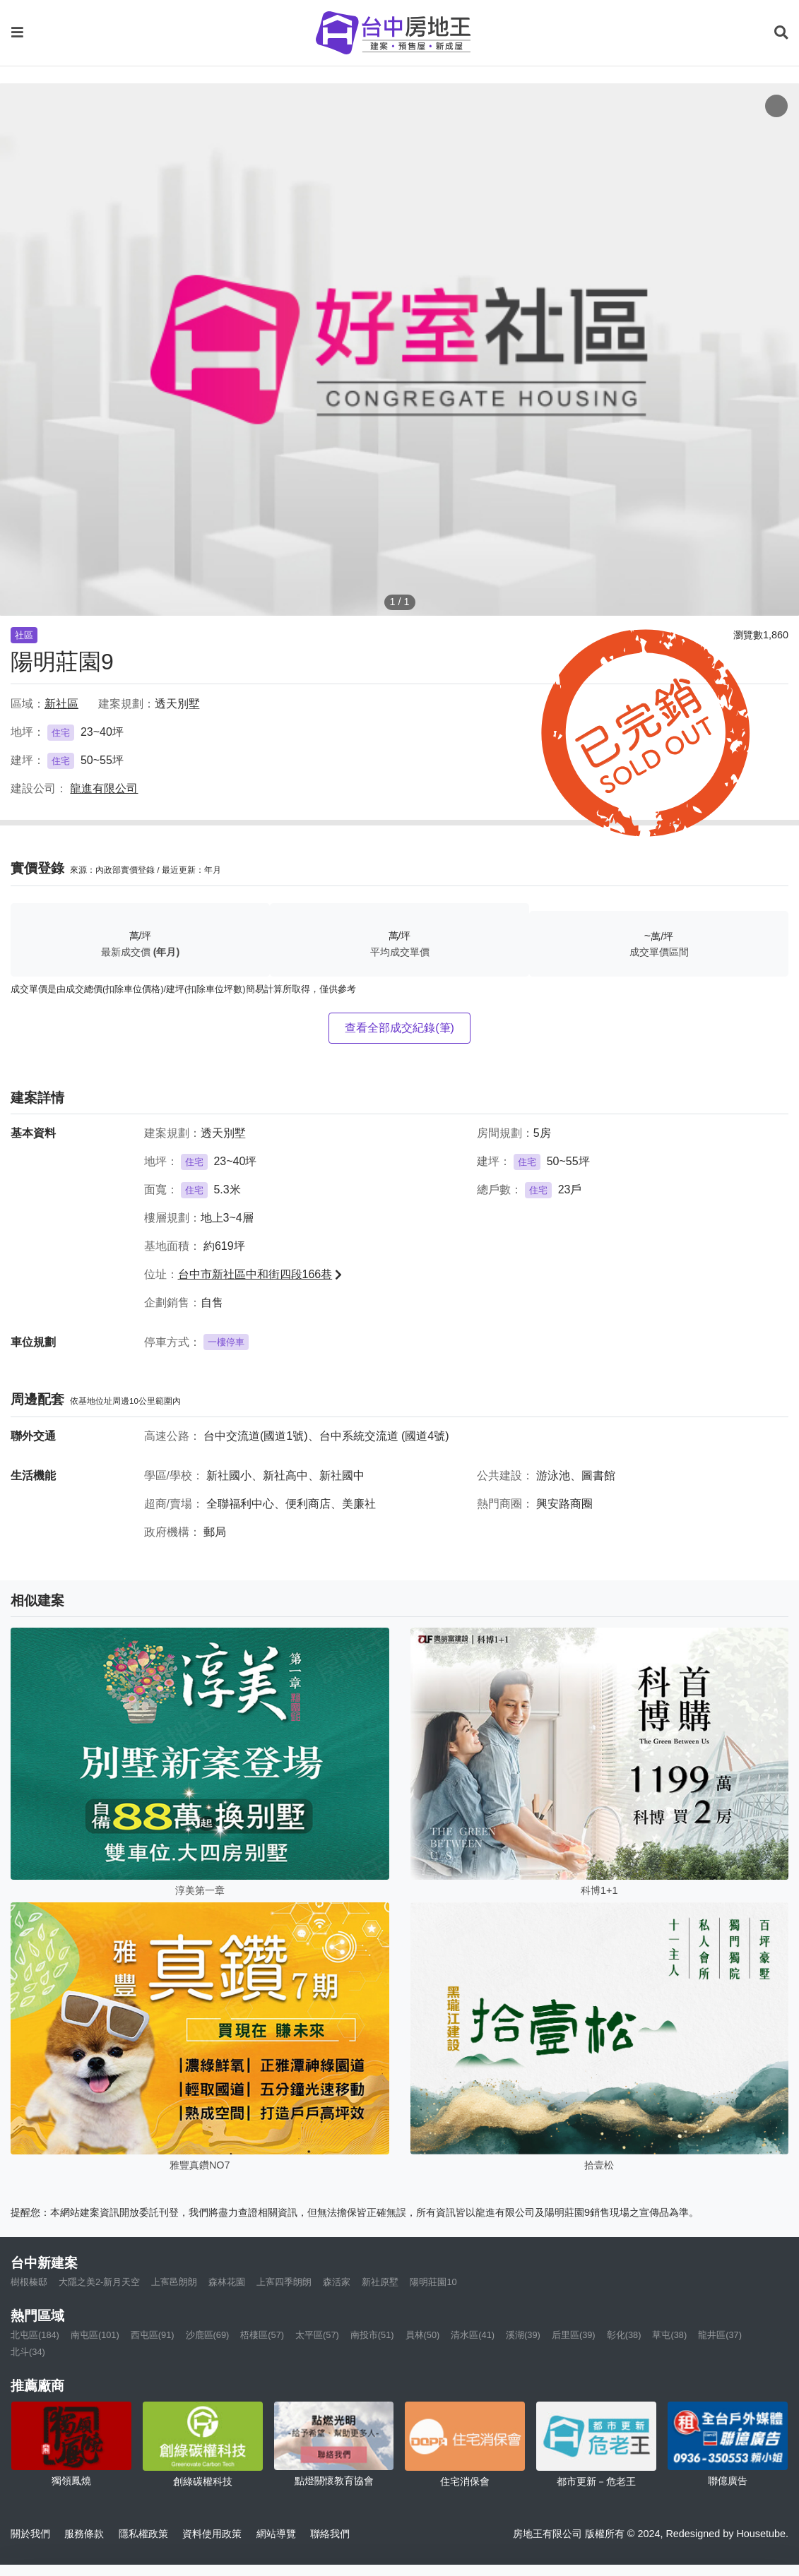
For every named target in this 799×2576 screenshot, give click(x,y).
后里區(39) (574, 2335)
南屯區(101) (95, 2335)
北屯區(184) (35, 2335)
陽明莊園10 (433, 2282)
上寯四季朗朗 (284, 2282)
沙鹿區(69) (208, 2335)
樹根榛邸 (29, 2282)
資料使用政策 (212, 2533)
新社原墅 (380, 2282)
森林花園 (226, 2282)
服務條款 (84, 2533)
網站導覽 (276, 2533)
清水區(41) (473, 2335)
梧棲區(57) (262, 2335)
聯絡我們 (330, 2533)
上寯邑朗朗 (174, 2282)
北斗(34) (28, 2352)
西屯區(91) (152, 2335)
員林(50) (423, 2335)
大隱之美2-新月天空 (99, 2282)
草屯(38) (669, 2335)
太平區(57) (317, 2335)
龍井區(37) (720, 2335)
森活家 (336, 2282)
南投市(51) (372, 2335)
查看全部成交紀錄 (399, 1028)
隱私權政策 (143, 2533)
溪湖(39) (523, 2335)
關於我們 (30, 2533)
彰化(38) (624, 2335)
